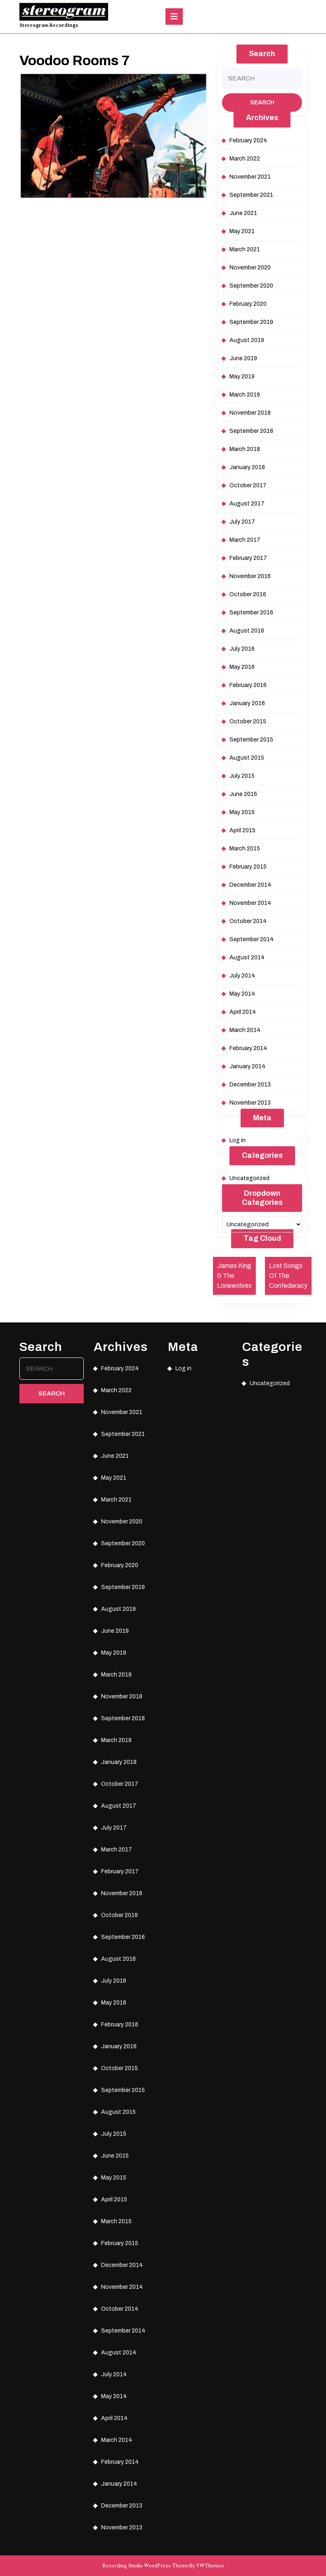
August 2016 (246, 631)
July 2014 (242, 976)
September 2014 (251, 939)
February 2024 (248, 140)
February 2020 (248, 304)
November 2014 (250, 903)
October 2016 (247, 594)
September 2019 (251, 322)
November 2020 (250, 267)
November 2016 (250, 576)
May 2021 (242, 231)
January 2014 (247, 1066)
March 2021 (244, 249)
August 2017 (247, 504)
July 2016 (242, 649)
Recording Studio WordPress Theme (145, 2566)
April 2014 (242, 1012)
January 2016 (247, 703)
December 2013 (250, 1084)
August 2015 (246, 758)
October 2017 (248, 485)
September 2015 (251, 740)
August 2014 (247, 957)
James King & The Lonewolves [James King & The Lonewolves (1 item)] (234, 1275)
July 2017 (242, 522)
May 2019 (242, 376)
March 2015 (244, 848)
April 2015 (242, 830)
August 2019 (246, 340)
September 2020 (251, 286)
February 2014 (248, 1048)
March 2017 (244, 540)
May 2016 (242, 667)
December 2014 (250, 885)
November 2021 (250, 177)
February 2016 (248, 685)
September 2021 (251, 195)
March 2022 (244, 159)
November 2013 (250, 1103)
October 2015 (247, 721)
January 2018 (247, 467)
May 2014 (242, 994)
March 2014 (244, 1030)
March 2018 (244, 449)
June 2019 (243, 358)
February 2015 (248, 867)
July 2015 (242, 776)
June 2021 (243, 213)
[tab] (174, 16)
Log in (237, 1140)
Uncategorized (249, 1178)
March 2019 (244, 395)
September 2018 (251, 431)
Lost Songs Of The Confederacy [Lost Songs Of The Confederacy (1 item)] (288, 1275)
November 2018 (250, 413)
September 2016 (251, 612)
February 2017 (248, 558)
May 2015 (242, 812)
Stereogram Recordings (48, 25)
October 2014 (248, 921)
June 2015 (243, 794)
